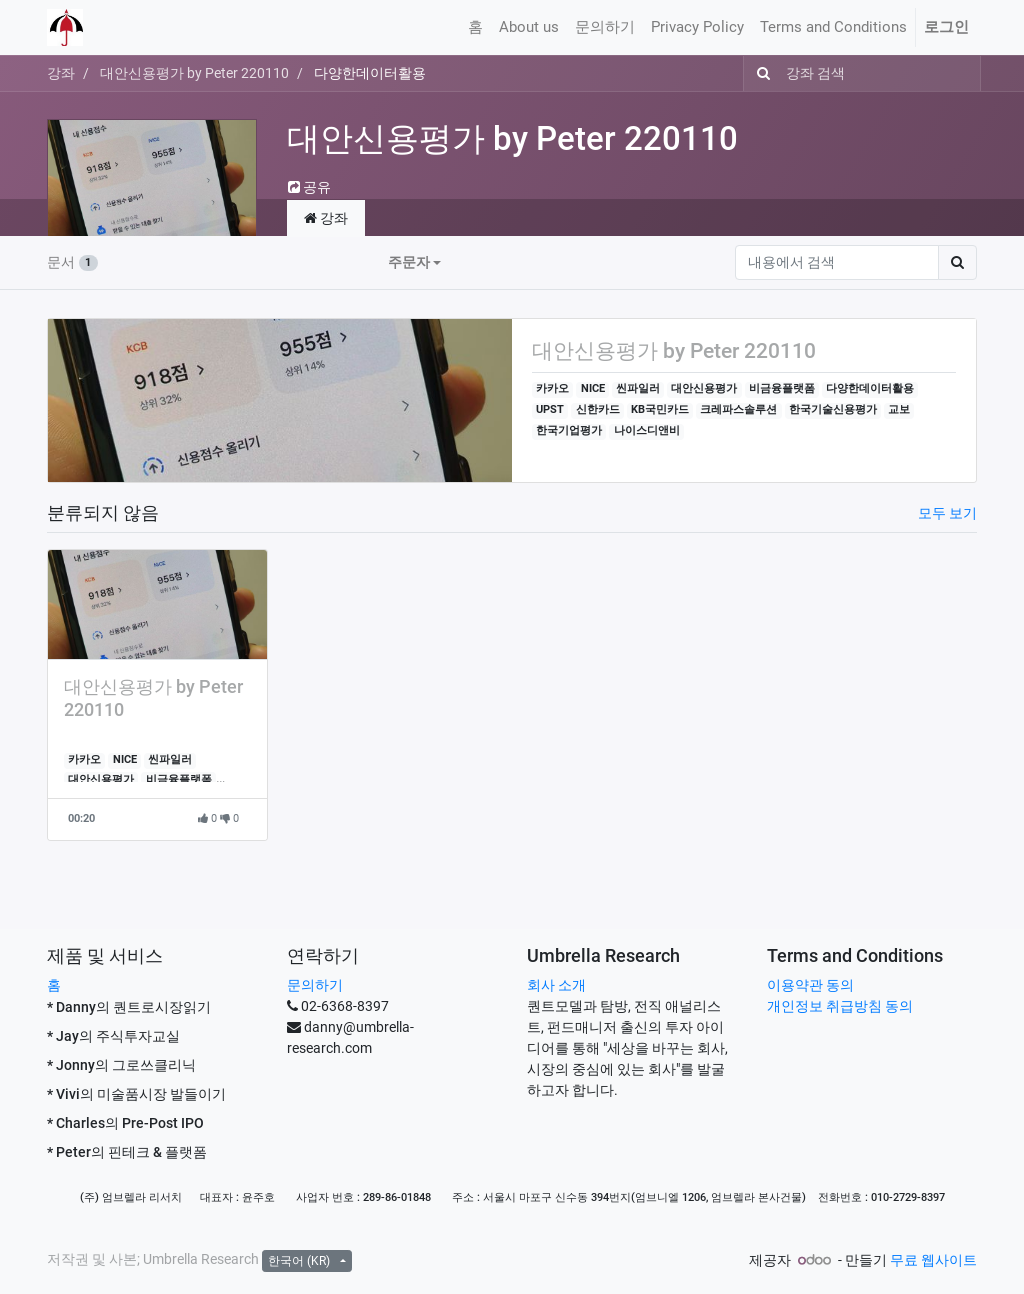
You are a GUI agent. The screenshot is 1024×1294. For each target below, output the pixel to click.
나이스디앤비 (647, 430)
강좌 (61, 73)
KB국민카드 (660, 409)
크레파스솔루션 (738, 409)
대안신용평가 (704, 388)
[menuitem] (475, 27)
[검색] (759, 73)
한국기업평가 (569, 430)
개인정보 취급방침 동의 (840, 1006)
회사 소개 (556, 985)
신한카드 (598, 409)
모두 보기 (947, 513)
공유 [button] (309, 187)
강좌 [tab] (326, 218)
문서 (72, 262)
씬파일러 (638, 388)
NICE (593, 388)
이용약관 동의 (810, 985)
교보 (899, 409)
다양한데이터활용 (870, 388)
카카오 (552, 388)
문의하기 (315, 985)
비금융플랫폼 (782, 388)
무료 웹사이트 (933, 1260)
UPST (550, 409)
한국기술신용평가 (833, 409)
